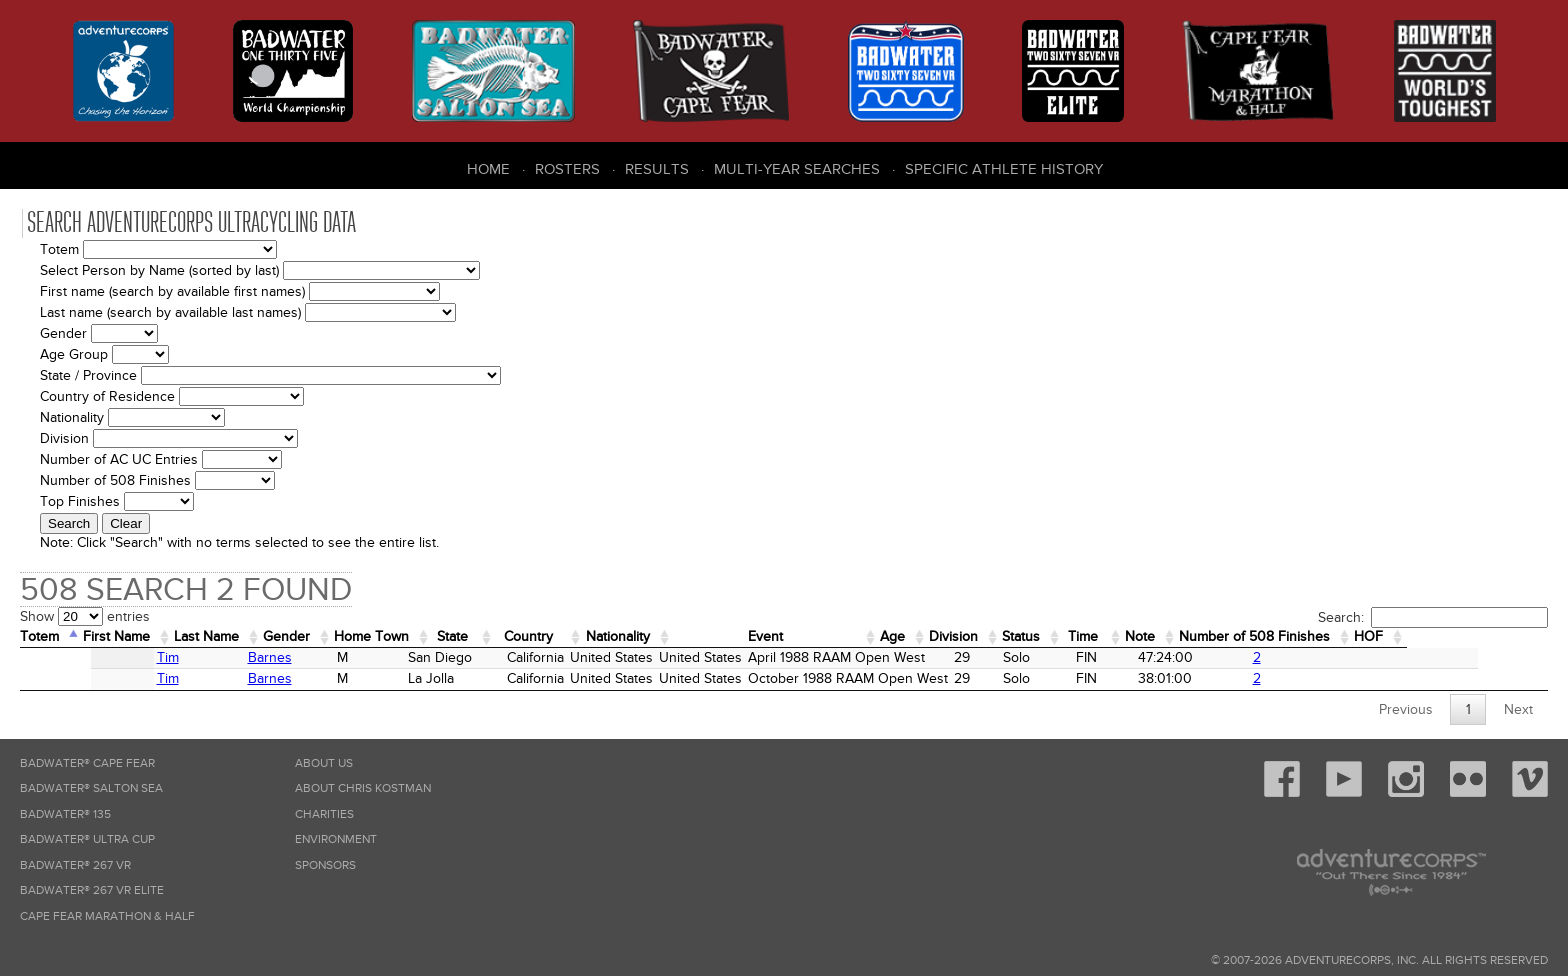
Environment (336, 839)
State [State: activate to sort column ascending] (496, 636)
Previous (1406, 709)
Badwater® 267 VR (75, 865)
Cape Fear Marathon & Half (107, 916)
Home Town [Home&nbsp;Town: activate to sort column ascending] (407, 636)
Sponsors (325, 865)
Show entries (85, 616)
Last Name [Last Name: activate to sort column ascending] (226, 636)
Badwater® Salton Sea (91, 788)
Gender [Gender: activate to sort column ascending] (314, 636)
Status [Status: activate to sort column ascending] (1123, 636)
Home (488, 169)
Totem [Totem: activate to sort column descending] (42, 636)
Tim (104, 657)
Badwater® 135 (65, 814)
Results (657, 169)
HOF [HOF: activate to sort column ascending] (1504, 636)
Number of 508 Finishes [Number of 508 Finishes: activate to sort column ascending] (1379, 636)
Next (1518, 709)
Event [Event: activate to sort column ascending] (840, 636)
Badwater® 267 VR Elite (92, 890)
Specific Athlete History (1004, 169)
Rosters (567, 169)
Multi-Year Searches (797, 169)
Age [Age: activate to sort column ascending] (981, 636)
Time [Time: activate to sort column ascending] (1190, 636)
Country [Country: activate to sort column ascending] (580, 636)
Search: (1433, 617)
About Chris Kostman (363, 788)
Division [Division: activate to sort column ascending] (1048, 636)
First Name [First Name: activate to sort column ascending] (127, 636)
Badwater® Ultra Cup (87, 839)
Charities (324, 814)
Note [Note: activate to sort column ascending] (1253, 636)
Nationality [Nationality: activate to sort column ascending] (678, 636)
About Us (324, 763)
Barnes (215, 657)
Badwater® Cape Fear (87, 763)
